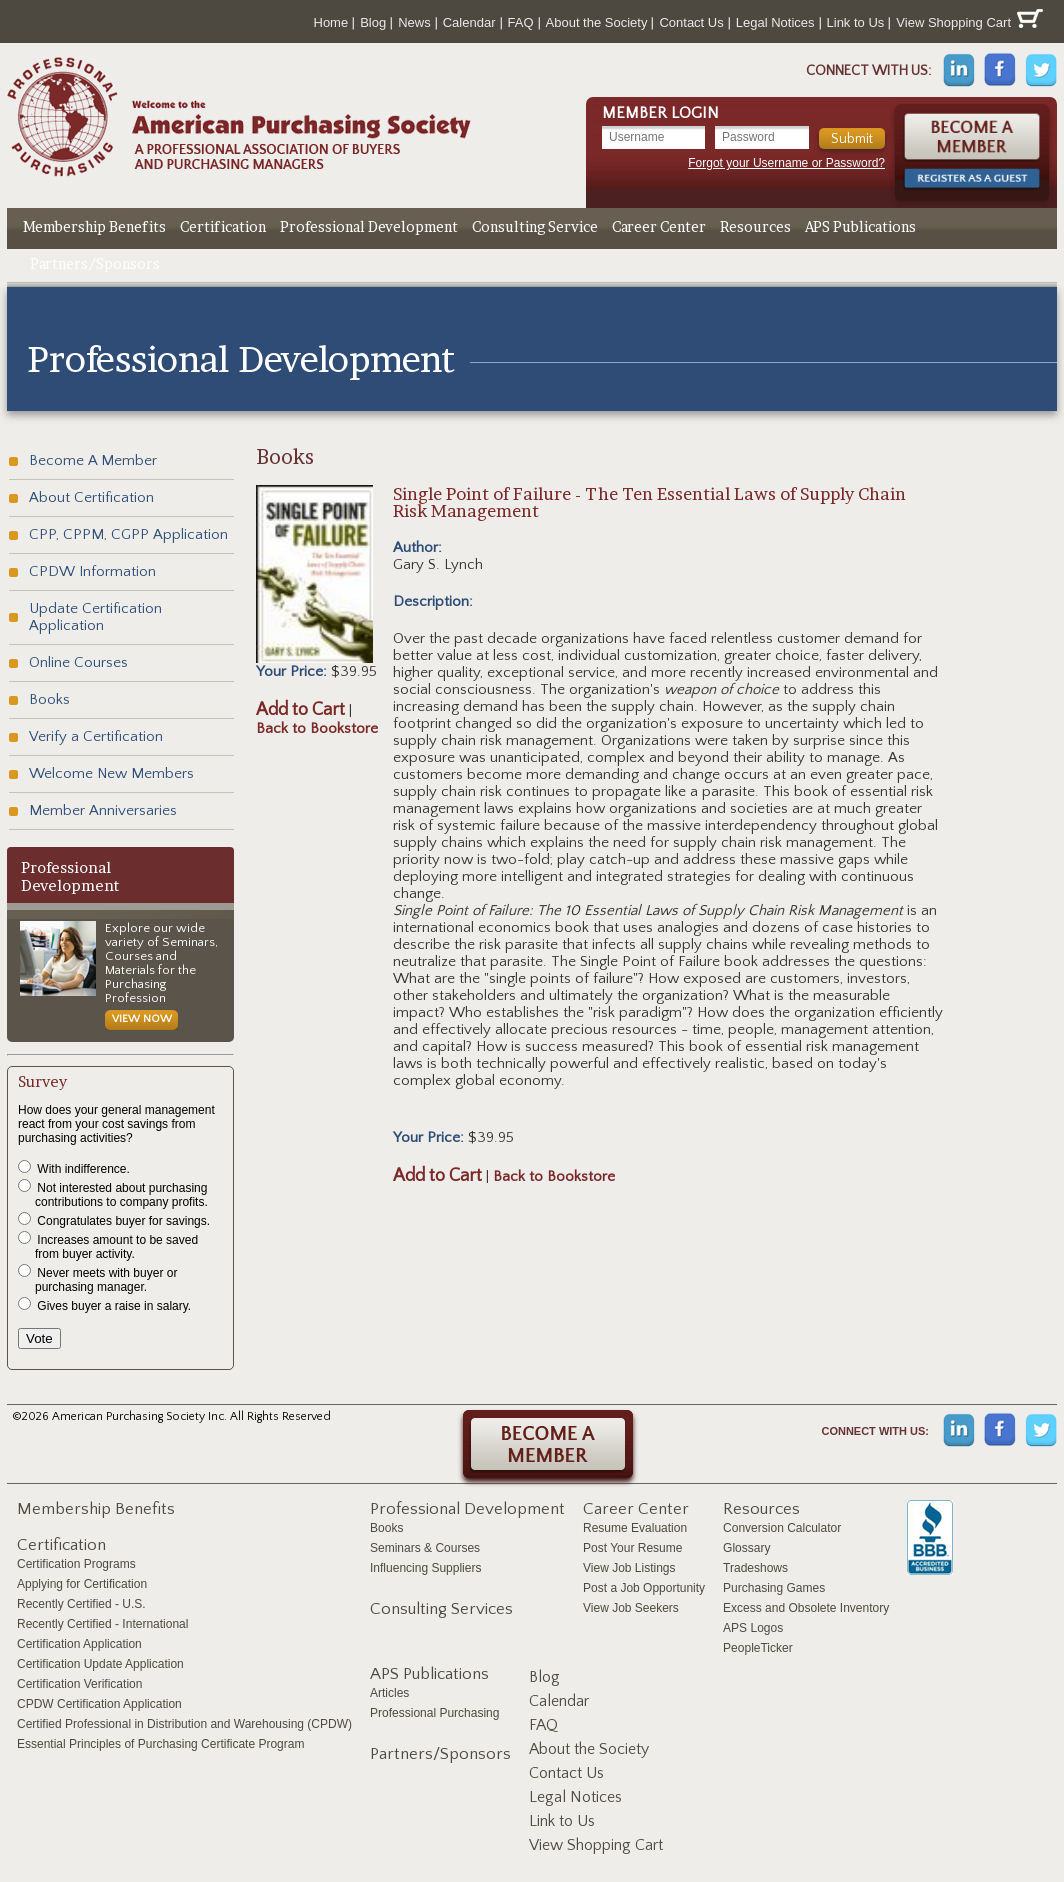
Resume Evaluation (635, 1528)
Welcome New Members (111, 773)
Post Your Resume (632, 1548)
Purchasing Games (774, 1588)
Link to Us (856, 22)
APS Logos (753, 1628)
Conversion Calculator (782, 1528)
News (414, 22)
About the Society (597, 22)
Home (331, 22)
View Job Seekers (631, 1608)
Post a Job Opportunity (644, 1588)
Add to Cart (300, 710)
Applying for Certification (82, 1584)
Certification (223, 226)
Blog (373, 22)
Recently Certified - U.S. (81, 1604)
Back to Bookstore (317, 728)
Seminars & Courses (425, 1548)
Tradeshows (755, 1568)
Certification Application (79, 1644)
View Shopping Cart (969, 19)
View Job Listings (629, 1568)
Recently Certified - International (102, 1624)
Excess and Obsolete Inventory (806, 1608)
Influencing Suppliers (425, 1568)
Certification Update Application (100, 1664)
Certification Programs (76, 1564)
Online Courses (78, 662)
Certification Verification (79, 1684)
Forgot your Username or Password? (786, 163)
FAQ (521, 22)
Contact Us (691, 22)
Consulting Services (441, 1609)
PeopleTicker (758, 1648)
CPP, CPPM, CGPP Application (128, 534)
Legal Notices (775, 22)
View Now (142, 1019)
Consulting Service (535, 226)
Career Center (659, 226)
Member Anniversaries (103, 810)
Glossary (746, 1548)
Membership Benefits (94, 226)
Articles (389, 1693)
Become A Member (93, 460)
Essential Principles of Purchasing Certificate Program (160, 1744)
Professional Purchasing (434, 1713)
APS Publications (860, 226)
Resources (755, 226)
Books (49, 699)
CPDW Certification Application (99, 1704)
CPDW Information (92, 571)
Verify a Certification (96, 736)
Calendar (469, 22)
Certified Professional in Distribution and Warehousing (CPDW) (184, 1724)
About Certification (91, 497)
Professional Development (369, 226)
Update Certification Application (95, 617)
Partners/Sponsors (95, 263)
